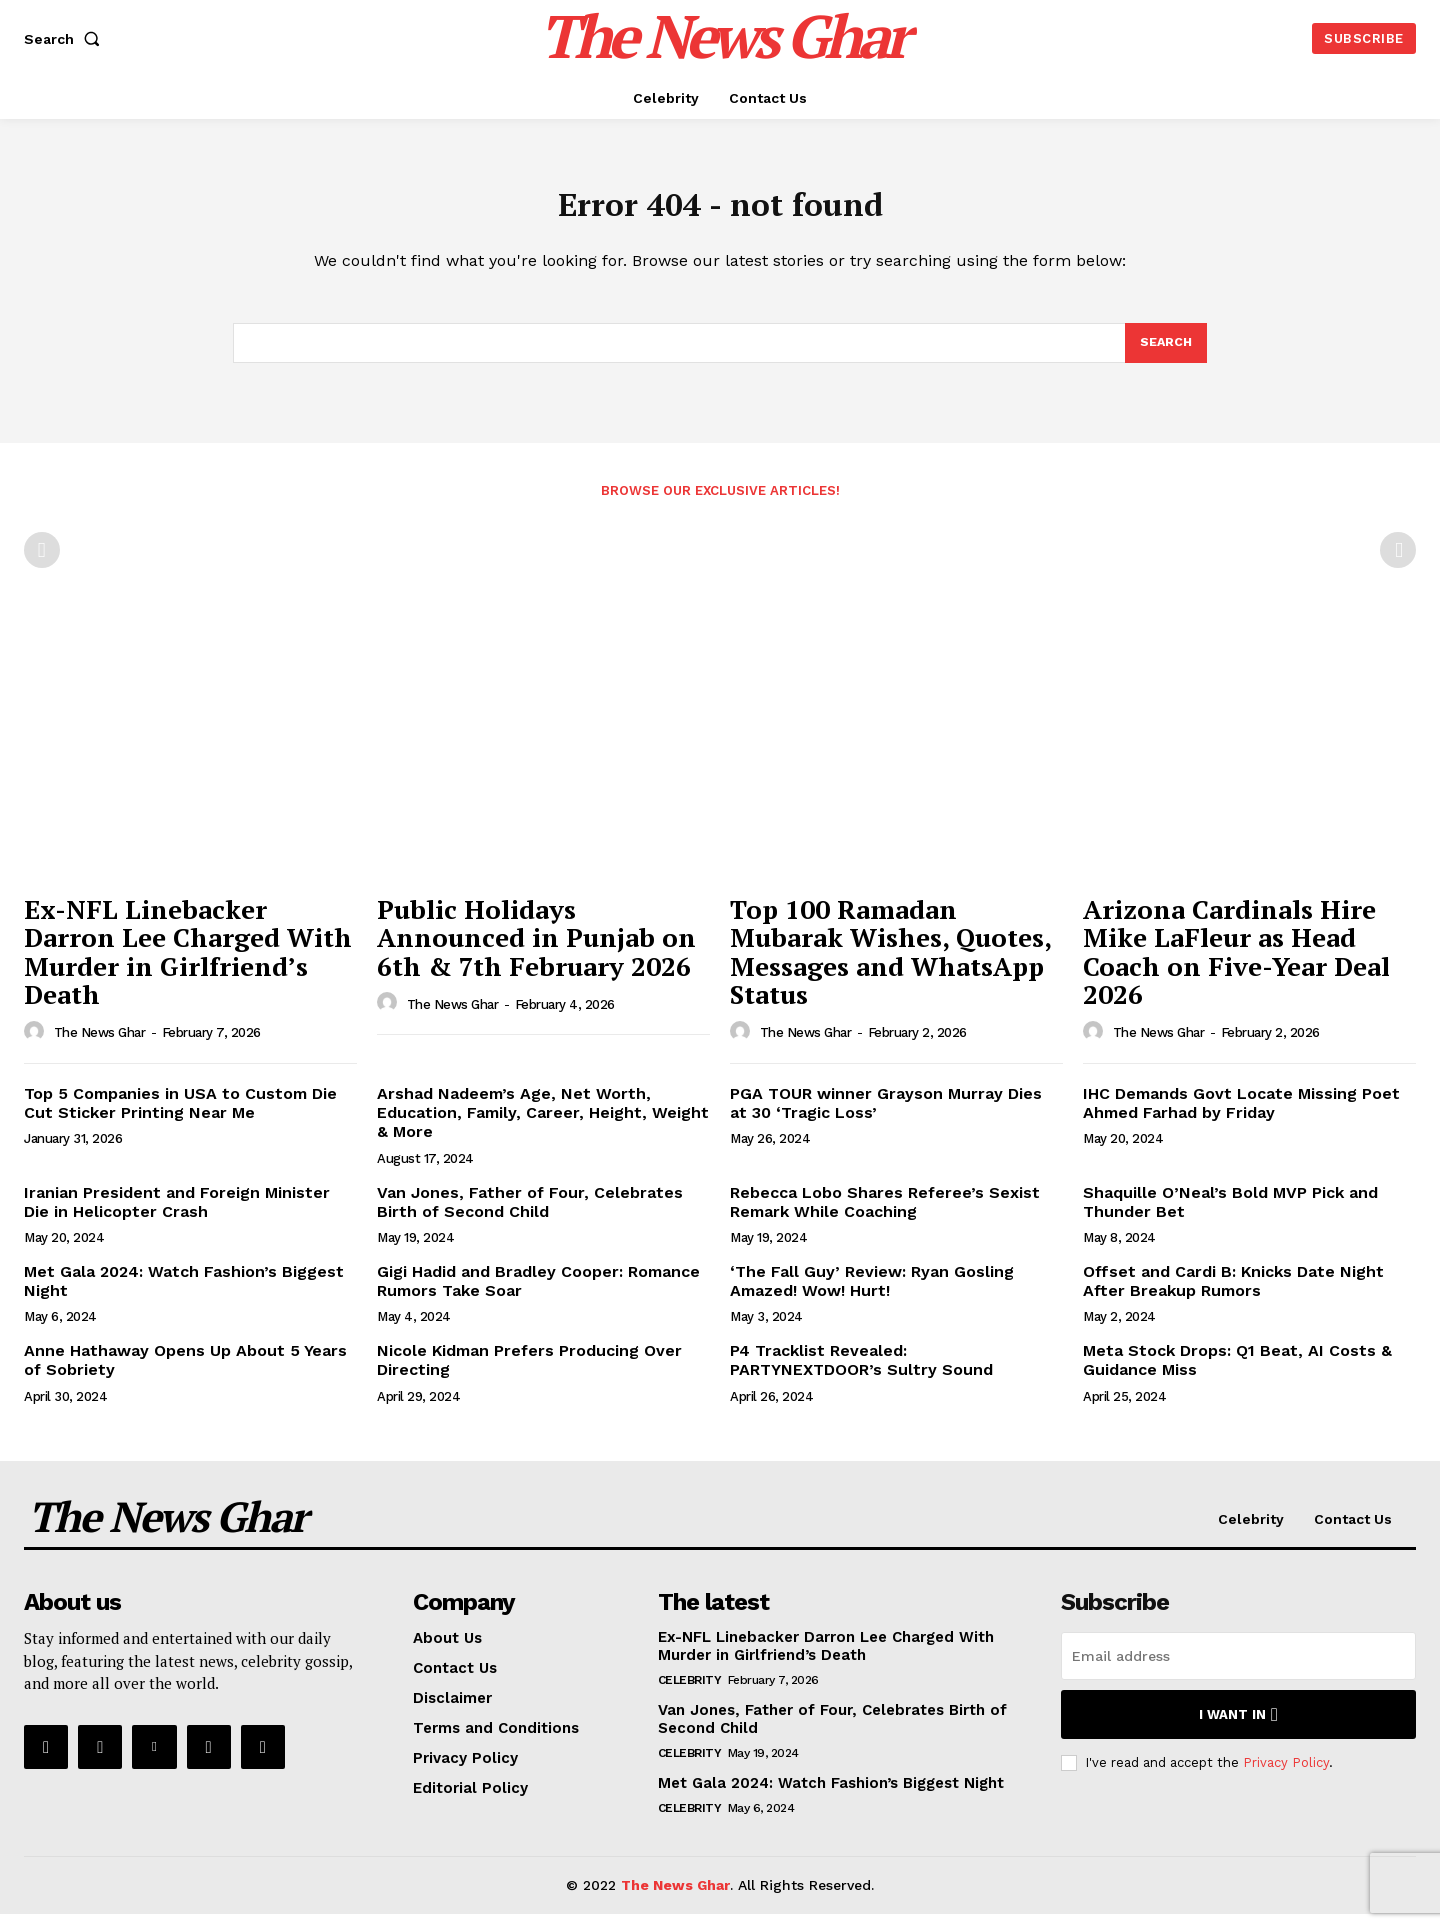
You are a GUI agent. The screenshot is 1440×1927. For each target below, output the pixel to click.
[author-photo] (37, 1045)
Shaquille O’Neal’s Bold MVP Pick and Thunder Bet (1230, 1215)
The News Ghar (100, 1045)
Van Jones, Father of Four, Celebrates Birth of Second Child (530, 1215)
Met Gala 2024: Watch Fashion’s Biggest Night (831, 1797)
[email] (1238, 1670)
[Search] (1165, 354)
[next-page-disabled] (1398, 563)
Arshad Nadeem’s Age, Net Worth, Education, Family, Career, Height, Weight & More (543, 1125)
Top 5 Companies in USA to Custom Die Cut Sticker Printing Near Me (180, 1116)
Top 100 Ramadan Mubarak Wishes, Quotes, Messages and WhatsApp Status (891, 965)
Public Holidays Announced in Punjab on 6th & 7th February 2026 (536, 950)
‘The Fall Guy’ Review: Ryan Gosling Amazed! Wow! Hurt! (872, 1294)
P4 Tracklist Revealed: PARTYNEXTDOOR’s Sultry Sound (861, 1373)
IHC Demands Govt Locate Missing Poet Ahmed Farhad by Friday (1241, 1116)
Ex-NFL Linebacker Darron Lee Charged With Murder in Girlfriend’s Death (188, 965)
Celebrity (690, 1694)
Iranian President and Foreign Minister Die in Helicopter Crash (177, 1215)
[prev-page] (42, 563)
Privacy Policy (1286, 1775)
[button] (66, 39)
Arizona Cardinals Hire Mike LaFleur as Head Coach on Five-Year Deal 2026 (1236, 965)
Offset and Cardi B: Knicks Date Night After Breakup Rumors (1233, 1294)
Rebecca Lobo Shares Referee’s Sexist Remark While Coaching (885, 1215)
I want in (1238, 1728)
